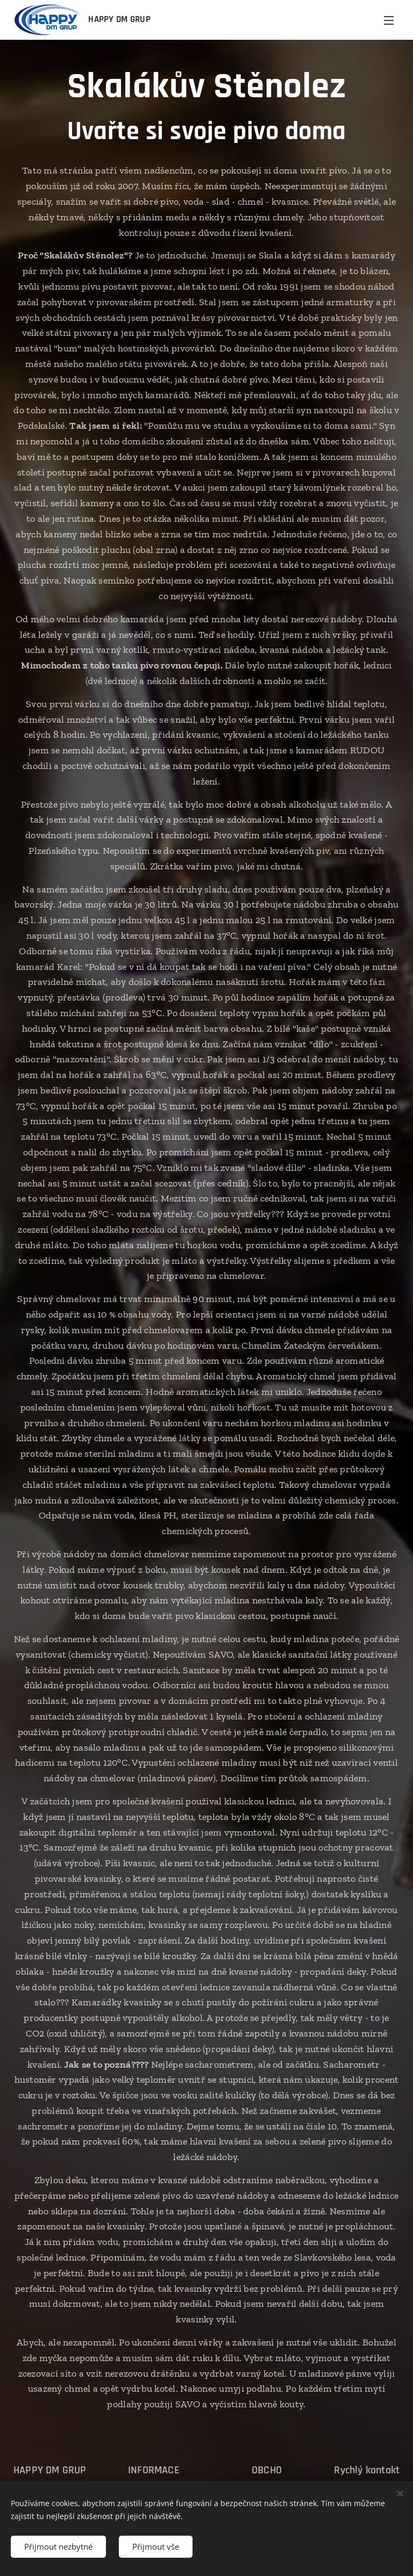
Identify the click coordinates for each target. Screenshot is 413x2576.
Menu (389, 20)
